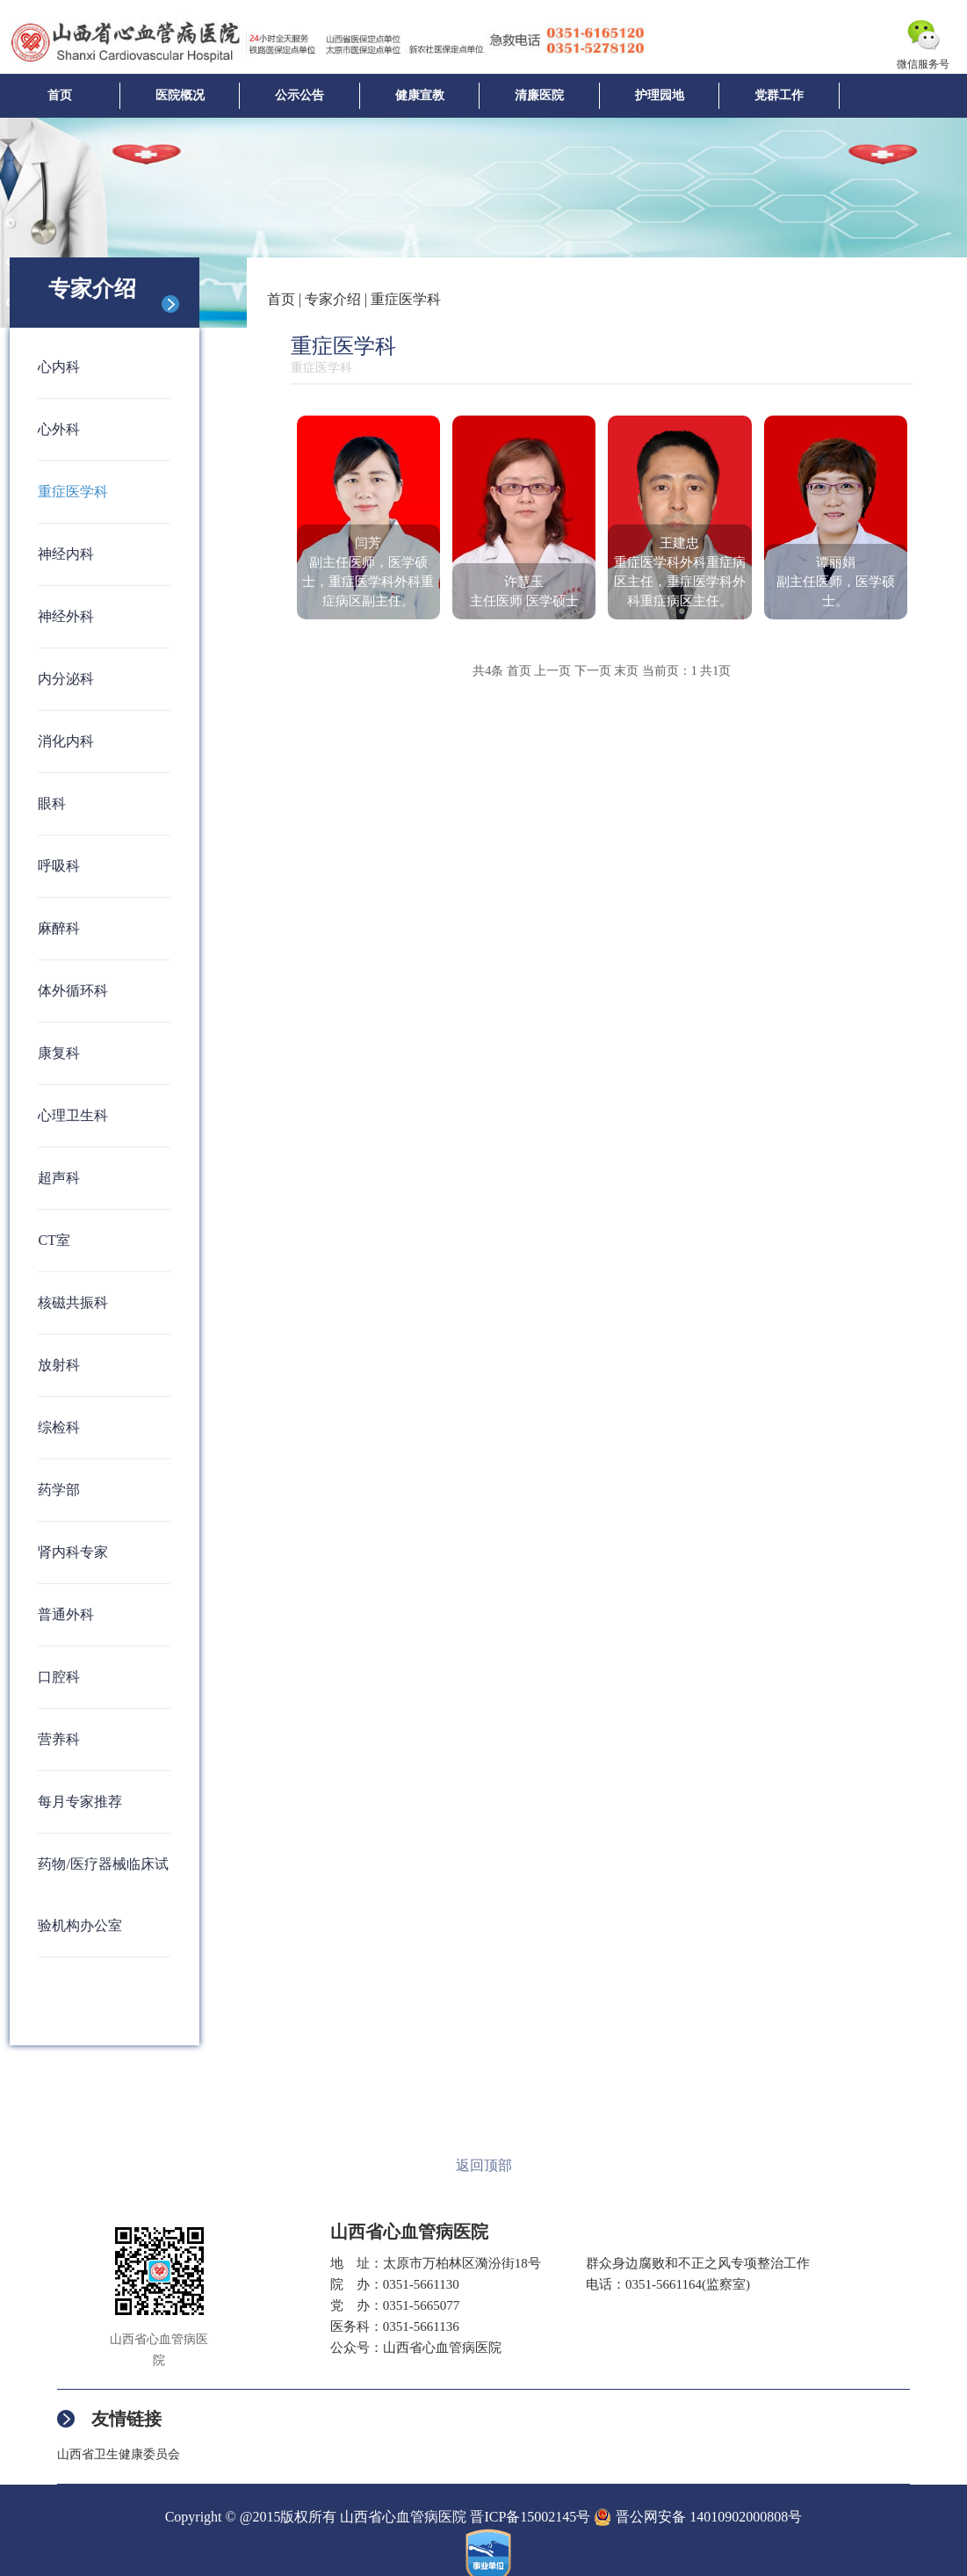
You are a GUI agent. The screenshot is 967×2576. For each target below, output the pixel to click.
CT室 (53, 1240)
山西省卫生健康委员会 (118, 2454)
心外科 (59, 429)
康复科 (59, 1053)
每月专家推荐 (80, 1801)
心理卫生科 (73, 1115)
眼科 (52, 803)
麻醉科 (59, 928)
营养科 (59, 1739)
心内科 (59, 366)
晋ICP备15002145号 (530, 2516)
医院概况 (180, 95)
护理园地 (659, 95)
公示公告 (299, 95)
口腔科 (59, 1676)
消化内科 (66, 741)
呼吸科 (59, 865)
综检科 (59, 1427)
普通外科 (66, 1614)
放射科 (59, 1364)
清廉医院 (539, 95)
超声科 (59, 1177)
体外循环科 (73, 990)
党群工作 (779, 95)
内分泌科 (66, 678)
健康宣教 (419, 95)
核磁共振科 (73, 1302)
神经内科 (66, 553)
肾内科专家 (73, 1552)
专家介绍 (333, 299)
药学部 (59, 1489)
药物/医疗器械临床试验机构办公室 (103, 1894)
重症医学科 (73, 491)
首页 (59, 95)
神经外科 (66, 616)
